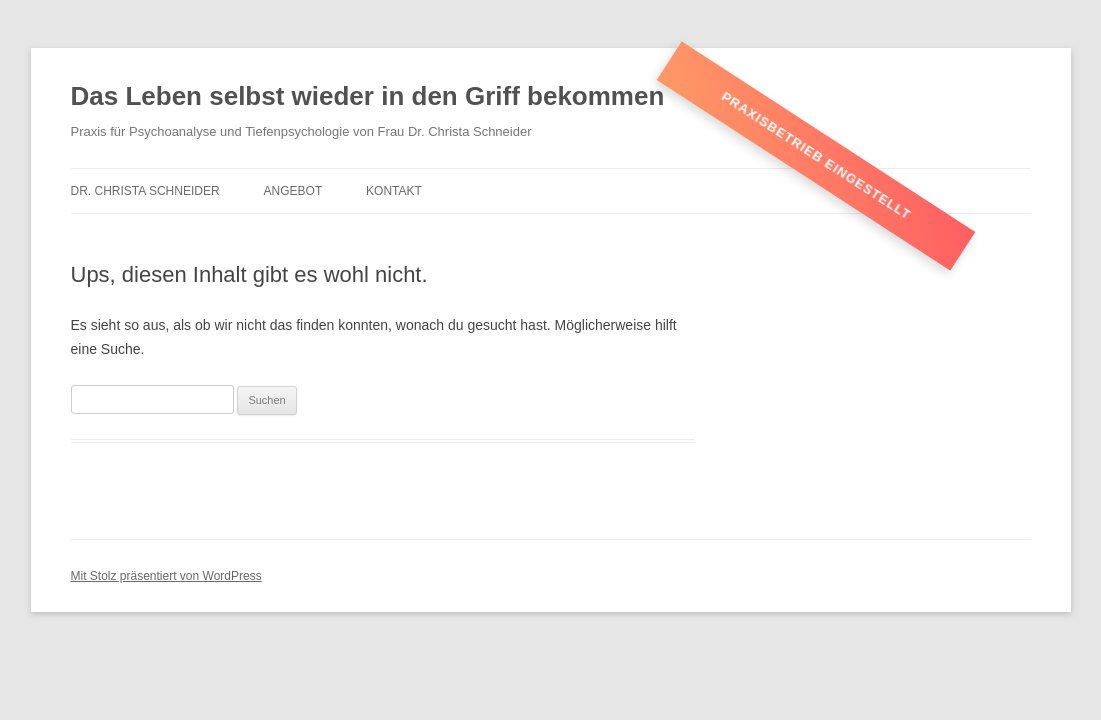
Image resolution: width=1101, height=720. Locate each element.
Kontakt (394, 191)
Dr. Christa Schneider (145, 191)
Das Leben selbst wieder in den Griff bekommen (368, 96)
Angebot (293, 191)
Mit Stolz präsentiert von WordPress (166, 576)
